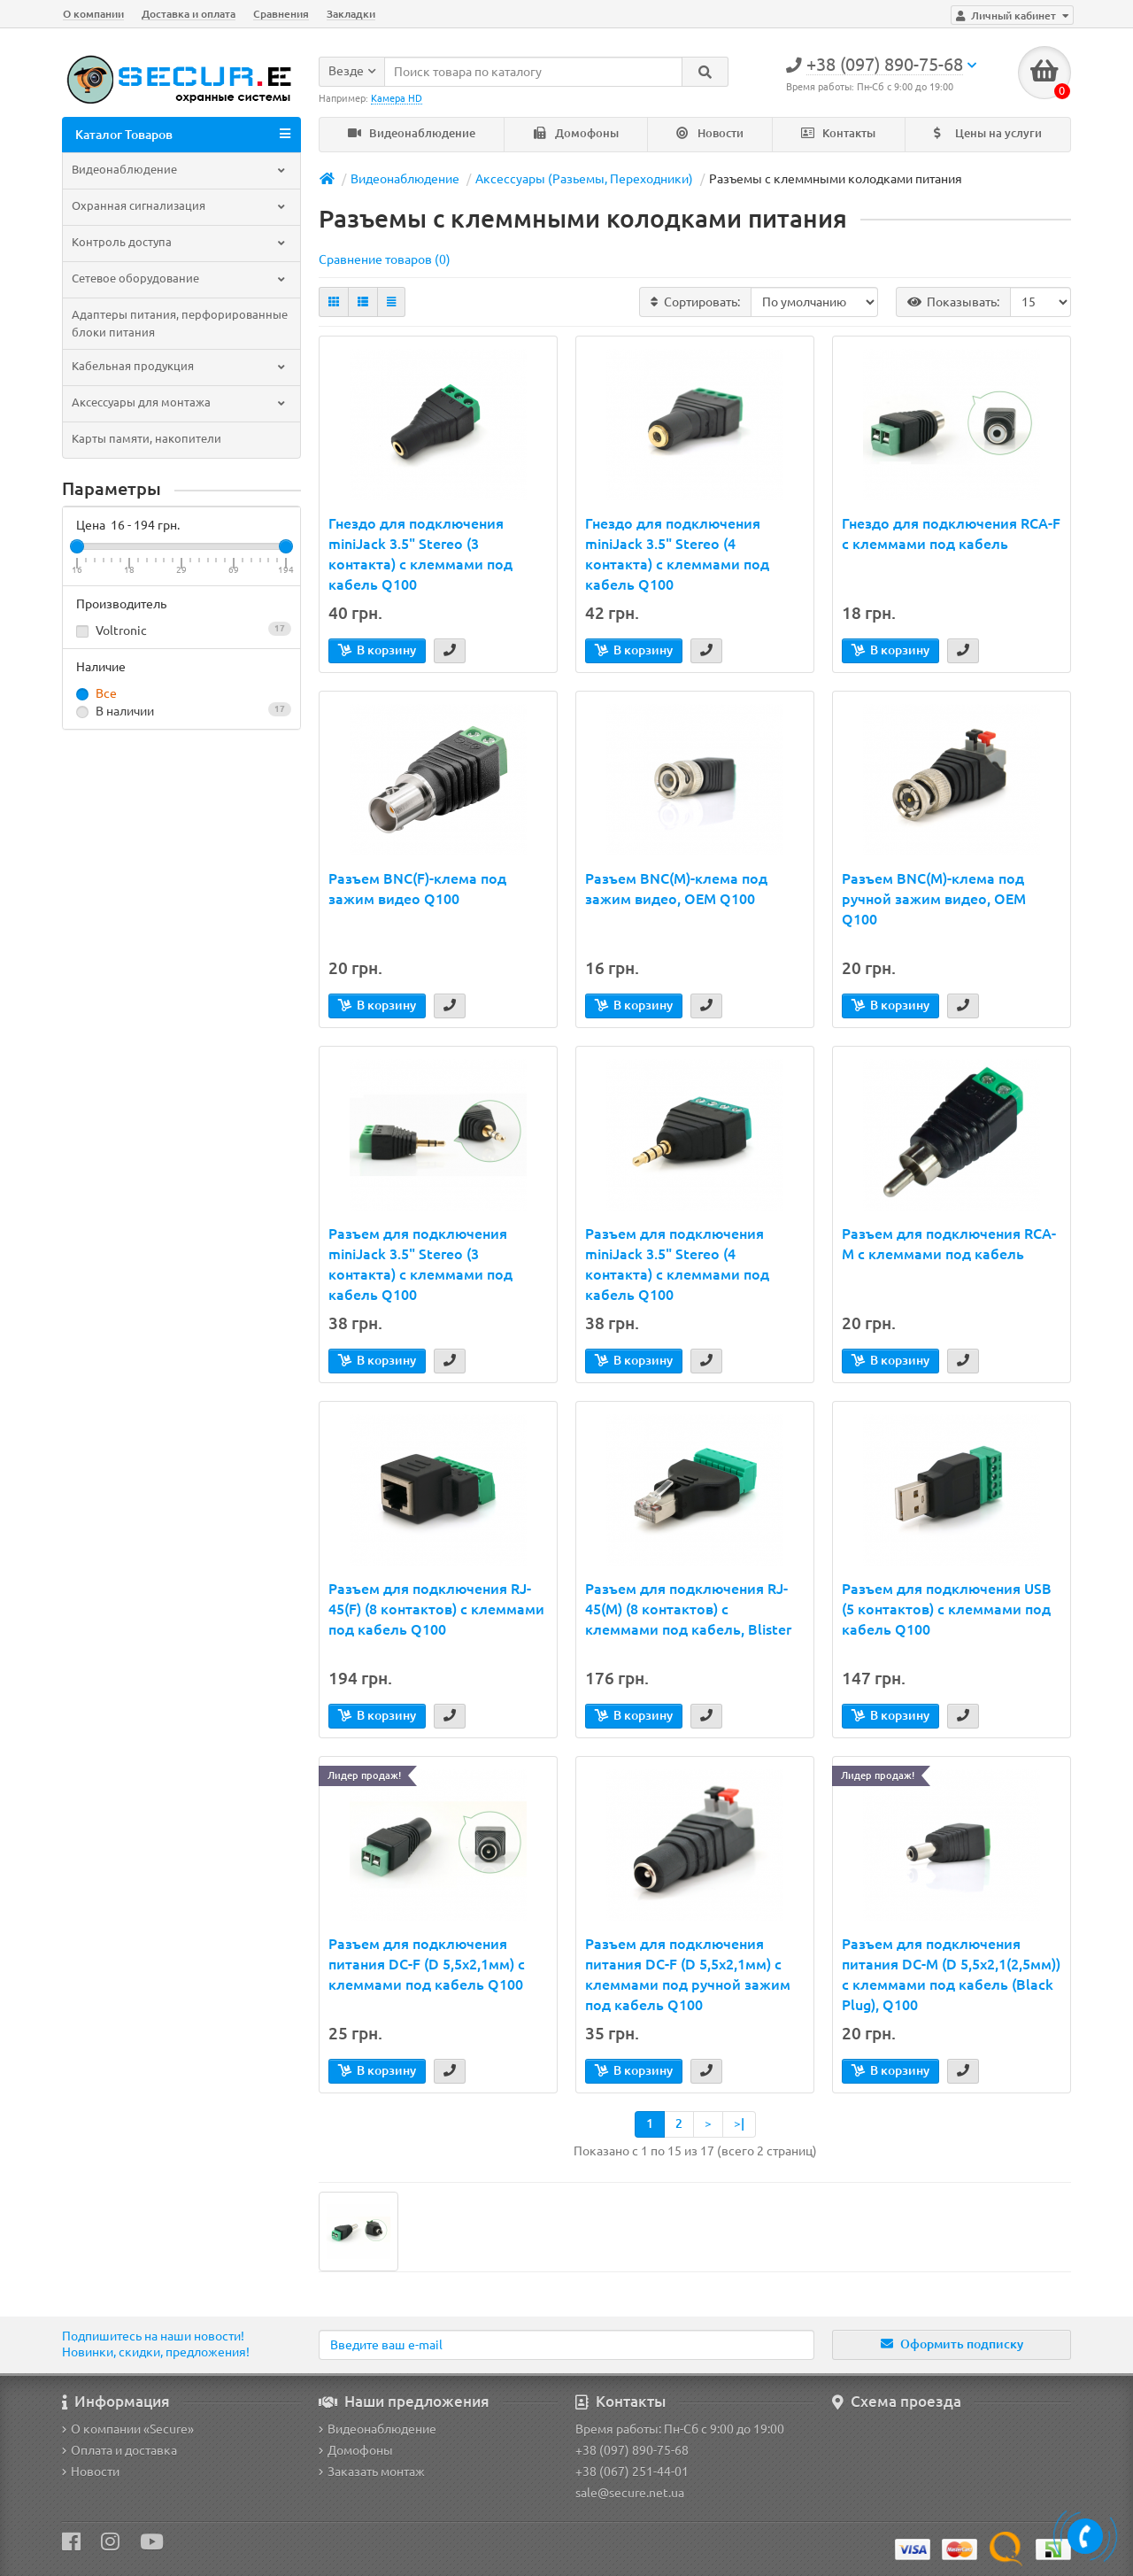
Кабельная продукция (180, 366)
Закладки (351, 13)
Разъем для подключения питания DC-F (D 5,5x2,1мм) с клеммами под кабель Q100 (426, 1964)
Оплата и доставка (119, 2450)
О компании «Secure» (128, 2429)
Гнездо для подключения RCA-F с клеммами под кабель (951, 533)
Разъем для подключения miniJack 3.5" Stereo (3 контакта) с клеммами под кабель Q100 (420, 1264)
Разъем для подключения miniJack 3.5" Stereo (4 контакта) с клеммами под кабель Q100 (677, 1264)
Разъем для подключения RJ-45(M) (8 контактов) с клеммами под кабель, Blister (688, 1609)
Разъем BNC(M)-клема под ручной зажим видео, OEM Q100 (934, 898)
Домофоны (576, 133)
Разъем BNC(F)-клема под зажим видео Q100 (417, 888)
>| (739, 2123)
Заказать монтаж (372, 2471)
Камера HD (396, 98)
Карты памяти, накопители (146, 438)
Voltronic (181, 630)
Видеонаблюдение (411, 133)
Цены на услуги (988, 133)
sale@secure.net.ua (629, 2493)
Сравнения (281, 13)
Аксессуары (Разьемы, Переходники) (584, 179)
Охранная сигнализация (180, 206)
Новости (710, 133)
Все (96, 694)
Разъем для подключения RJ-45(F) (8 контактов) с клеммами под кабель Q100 (436, 1609)
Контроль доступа (180, 242)
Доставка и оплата (188, 13)
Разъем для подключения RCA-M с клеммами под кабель (949, 1244)
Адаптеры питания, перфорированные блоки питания (180, 323)
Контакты (838, 133)
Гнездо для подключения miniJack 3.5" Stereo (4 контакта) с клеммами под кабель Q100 (677, 553)
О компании (93, 13)
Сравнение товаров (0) (385, 259)
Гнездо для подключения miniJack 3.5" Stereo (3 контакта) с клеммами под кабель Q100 (420, 553)
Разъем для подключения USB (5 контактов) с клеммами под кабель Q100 (947, 1609)
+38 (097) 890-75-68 (632, 2450)
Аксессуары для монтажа (180, 402)
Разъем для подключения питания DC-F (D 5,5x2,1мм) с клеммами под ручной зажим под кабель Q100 (687, 1974)
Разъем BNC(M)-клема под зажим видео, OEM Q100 (676, 888)
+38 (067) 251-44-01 (632, 2471)
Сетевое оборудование (180, 278)
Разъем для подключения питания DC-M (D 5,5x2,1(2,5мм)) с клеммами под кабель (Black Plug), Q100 (951, 1974)
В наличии (181, 711)
